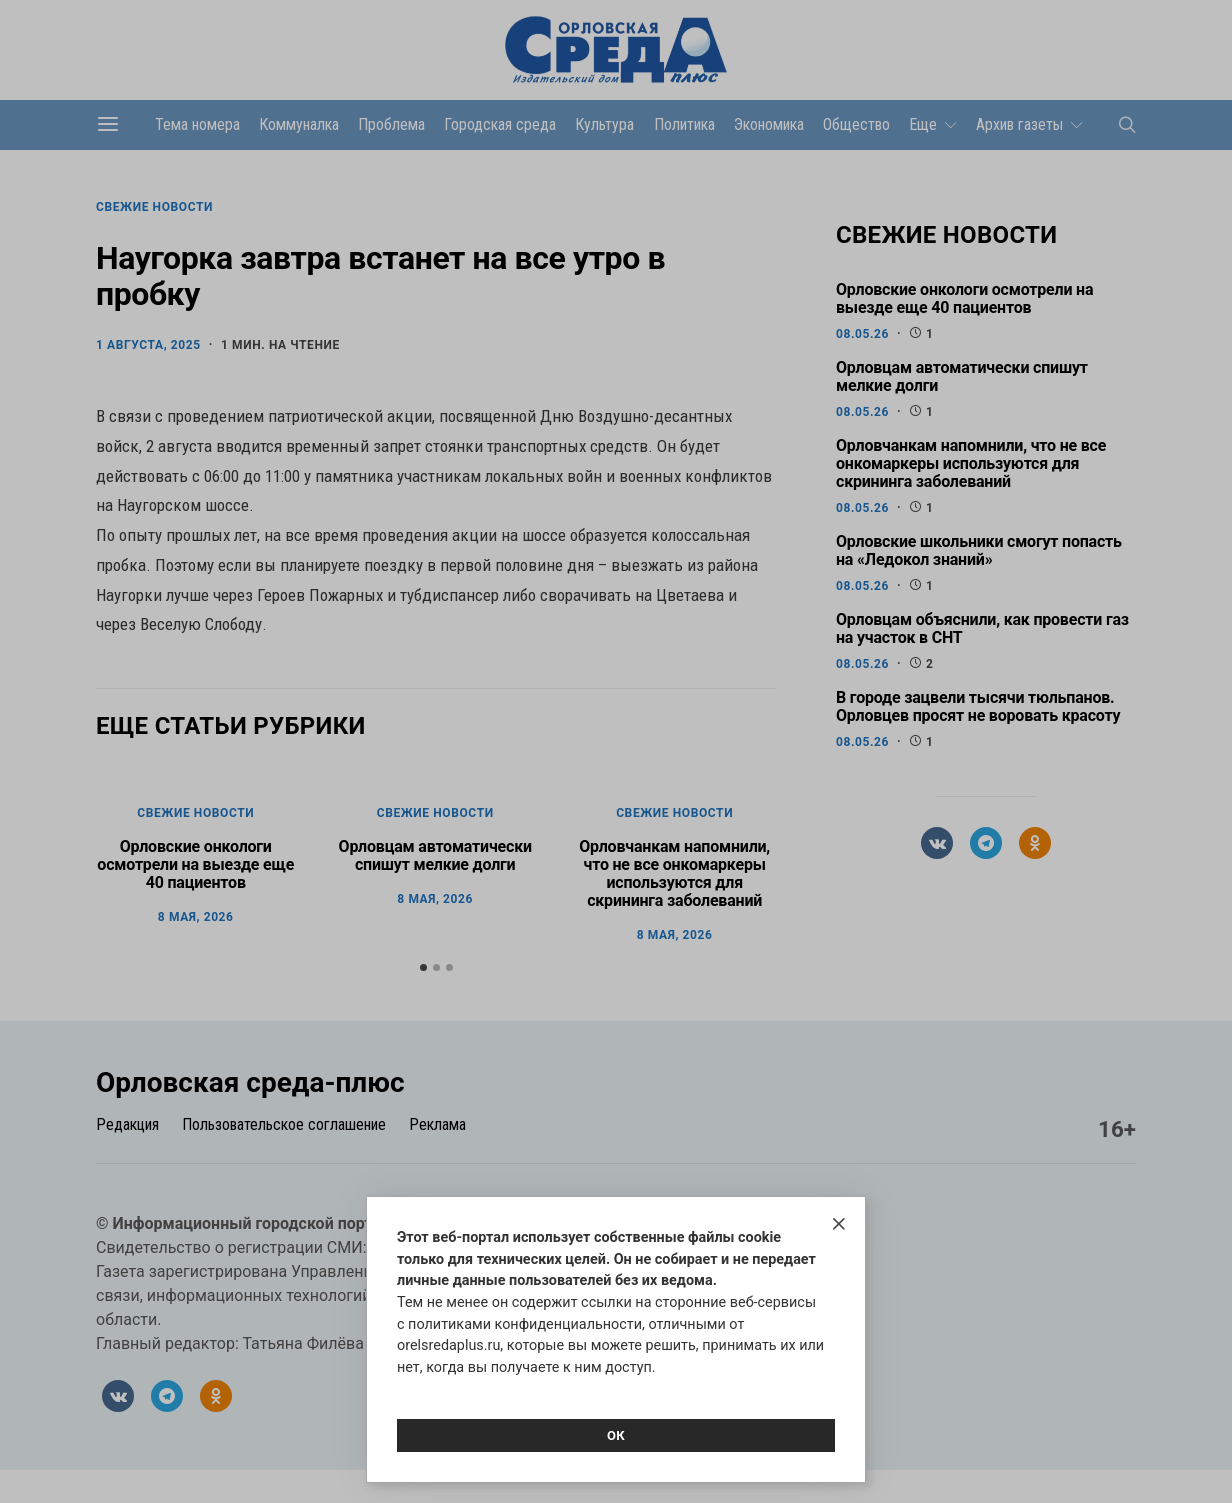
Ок (616, 1435)
